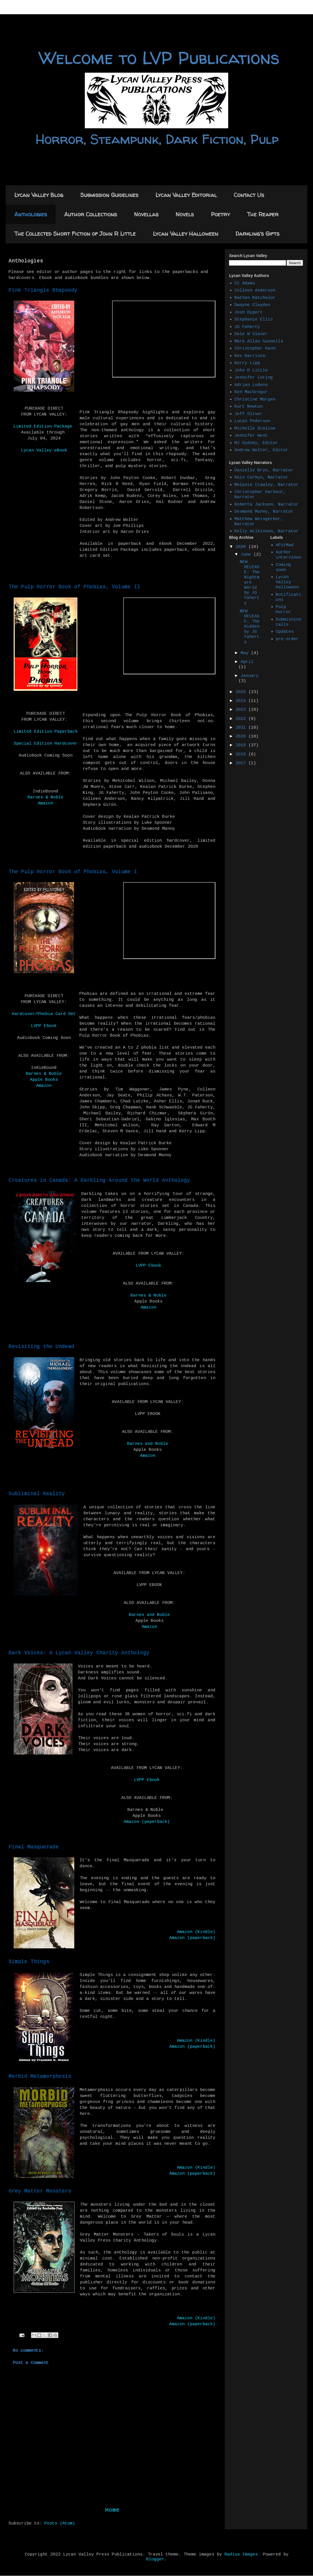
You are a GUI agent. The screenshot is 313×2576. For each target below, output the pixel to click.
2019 (242, 745)
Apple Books (44, 1079)
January (250, 675)
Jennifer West (251, 435)
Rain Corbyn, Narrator (261, 477)
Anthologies (30, 214)
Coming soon (283, 567)
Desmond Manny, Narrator (263, 511)
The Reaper (263, 214)
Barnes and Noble (147, 1443)
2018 (242, 754)
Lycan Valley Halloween (185, 233)
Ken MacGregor (251, 392)
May (246, 653)
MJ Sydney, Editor (256, 443)
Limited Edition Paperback (46, 731)
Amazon (45, 803)
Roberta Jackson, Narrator (266, 504)
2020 (242, 736)
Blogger (155, 2559)
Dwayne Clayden (252, 305)
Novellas (146, 214)
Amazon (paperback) (147, 1821)
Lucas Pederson (252, 421)
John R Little (251, 370)
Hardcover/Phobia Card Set (44, 1014)
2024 (242, 701)
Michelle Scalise (254, 428)
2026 (242, 547)
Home (112, 2510)
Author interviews (288, 555)
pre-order (287, 639)
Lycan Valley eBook (44, 450)
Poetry (220, 214)
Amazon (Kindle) (196, 1932)
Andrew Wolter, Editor (261, 450)
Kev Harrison (249, 356)
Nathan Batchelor (254, 297)
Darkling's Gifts (257, 233)
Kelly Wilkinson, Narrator (266, 531)
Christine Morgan (254, 399)
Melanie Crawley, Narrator (266, 484)
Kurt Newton (248, 406)
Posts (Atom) (59, 2523)
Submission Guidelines (109, 195)
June (247, 554)
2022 (242, 718)
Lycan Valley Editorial (186, 195)
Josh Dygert (248, 312)
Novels (185, 214)
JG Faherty (247, 326)
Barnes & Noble (45, 797)
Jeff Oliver (248, 414)
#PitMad (285, 545)
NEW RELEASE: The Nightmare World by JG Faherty (250, 582)
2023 (242, 709)
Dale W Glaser (251, 334)
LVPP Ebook (44, 1026)
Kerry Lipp (247, 363)
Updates (285, 631)
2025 (242, 692)
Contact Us (249, 195)
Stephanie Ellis (253, 319)
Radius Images (241, 2554)
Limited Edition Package (42, 426)
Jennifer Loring (253, 377)
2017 (242, 763)
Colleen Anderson (254, 290)
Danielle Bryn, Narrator (263, 470)
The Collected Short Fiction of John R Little (75, 233)
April (247, 662)
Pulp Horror (283, 610)
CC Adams (244, 283)
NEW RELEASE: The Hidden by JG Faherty (250, 626)
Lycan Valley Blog (38, 195)
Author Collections (90, 214)
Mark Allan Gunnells (258, 341)
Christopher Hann (254, 348)
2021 (242, 727)
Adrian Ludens (251, 385)
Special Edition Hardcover (46, 743)
